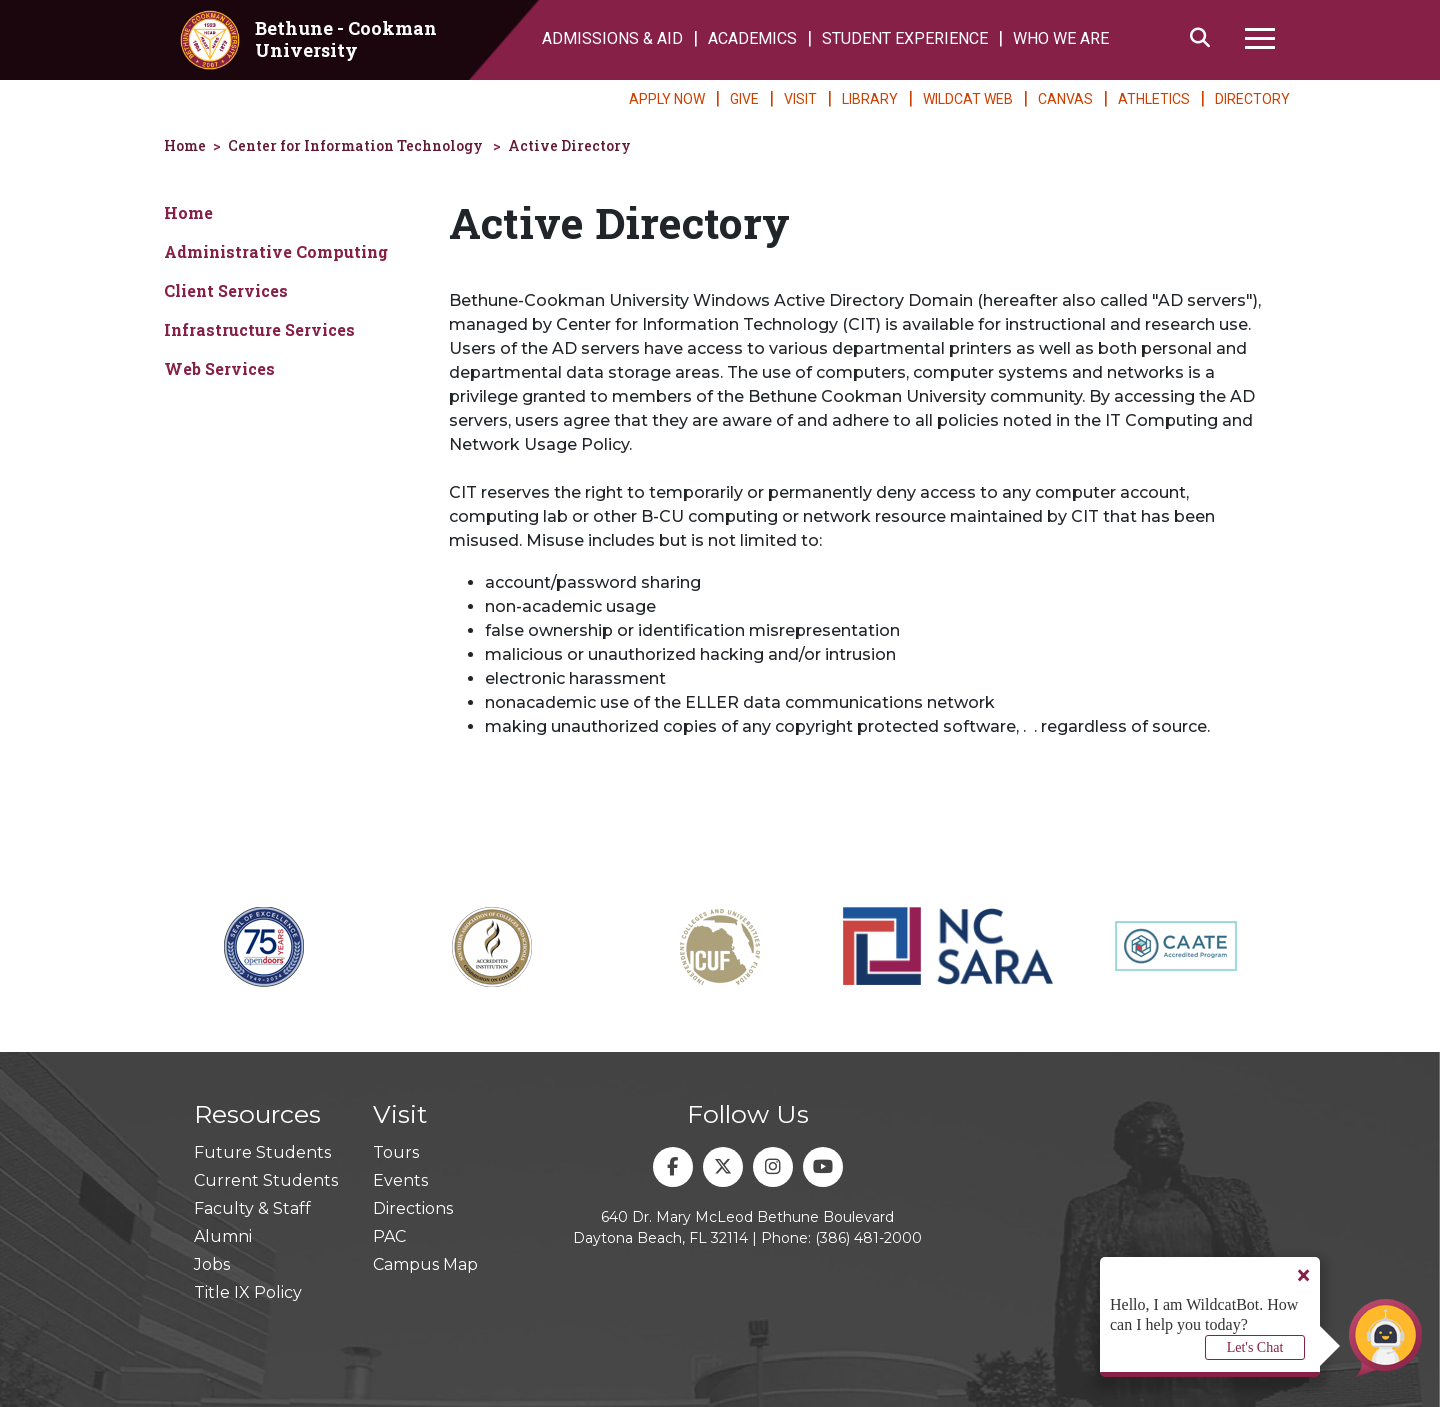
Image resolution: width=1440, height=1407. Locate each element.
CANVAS (1065, 99)
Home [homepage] (185, 145)
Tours (396, 1152)
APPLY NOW (667, 99)
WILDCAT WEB (968, 99)
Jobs (212, 1264)
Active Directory (569, 145)
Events (400, 1180)
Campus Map (425, 1264)
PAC (389, 1236)
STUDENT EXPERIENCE (905, 38)
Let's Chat (1255, 1347)
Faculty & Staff (252, 1208)
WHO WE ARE (1061, 38)
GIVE (744, 99)
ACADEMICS (752, 38)
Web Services (219, 368)
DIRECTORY (1252, 99)
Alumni (223, 1236)
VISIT (800, 99)
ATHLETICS (1154, 99)
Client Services (226, 290)
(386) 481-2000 (868, 1238)
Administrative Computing (276, 251)
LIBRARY (870, 99)
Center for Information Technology (355, 145)
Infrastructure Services (259, 329)
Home (188, 212)
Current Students (266, 1180)
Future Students (262, 1152)
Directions (413, 1208)
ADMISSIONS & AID (612, 38)
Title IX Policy (248, 1292)
